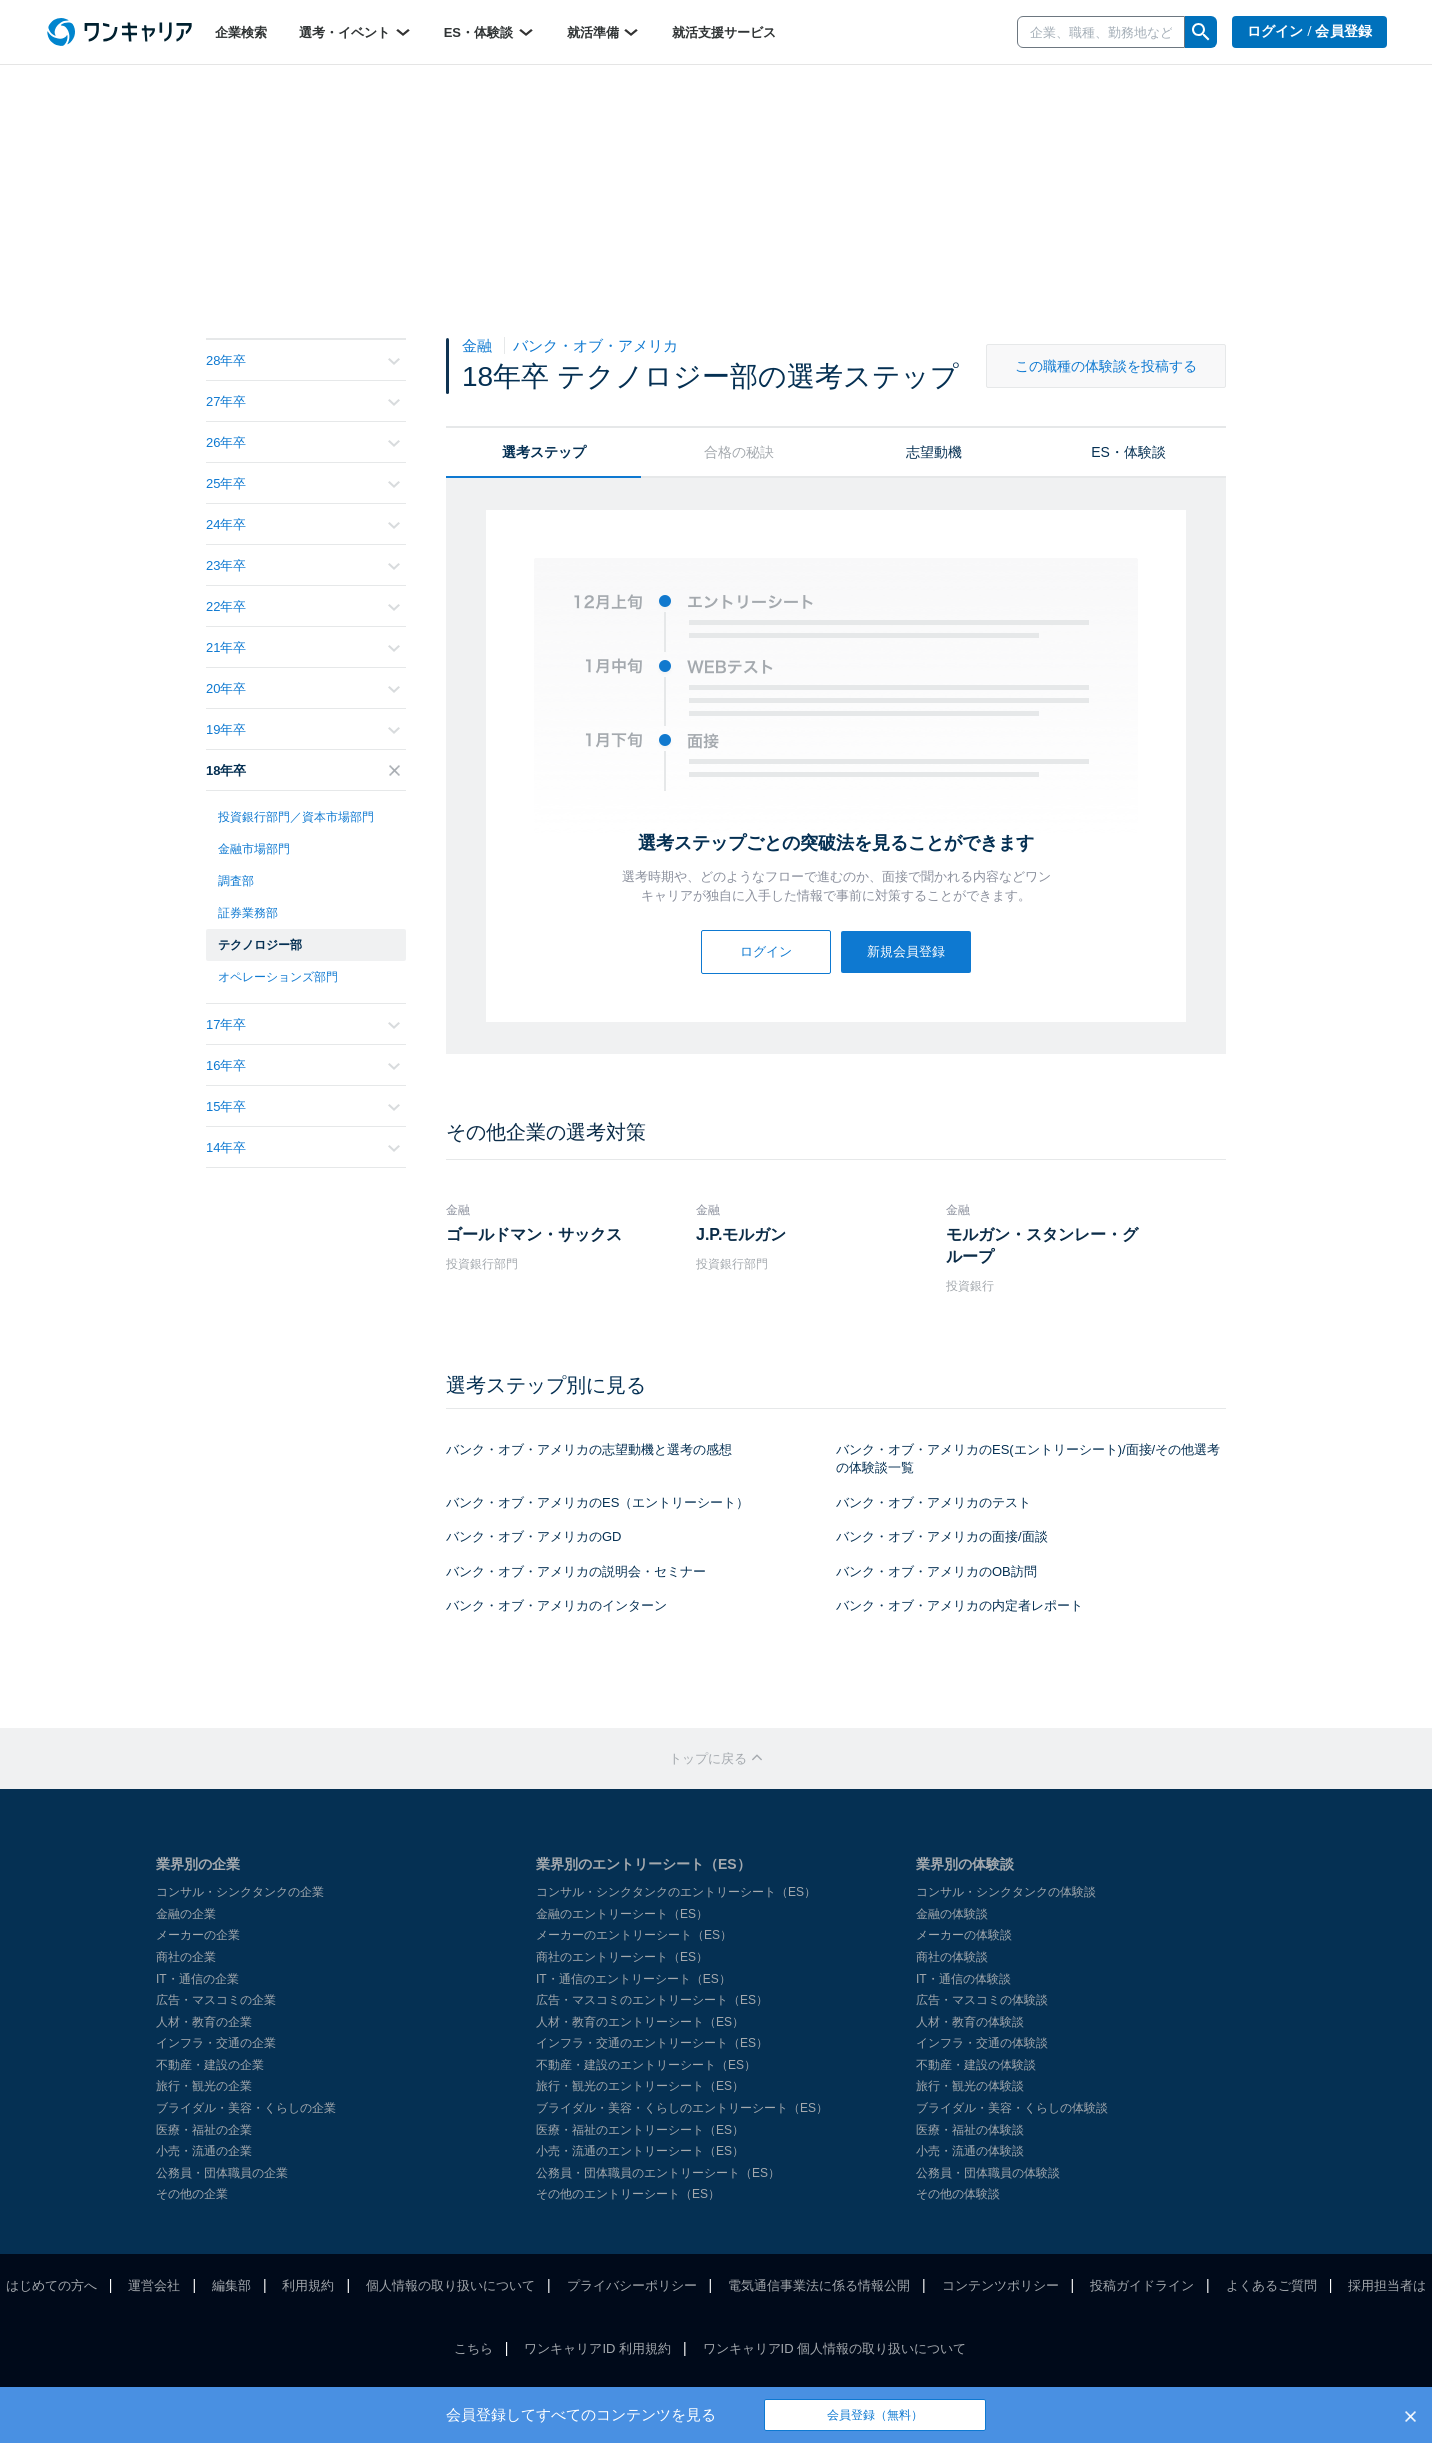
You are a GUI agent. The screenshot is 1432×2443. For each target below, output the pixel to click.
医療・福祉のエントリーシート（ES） (640, 2130)
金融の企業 (186, 1914)
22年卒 (303, 606)
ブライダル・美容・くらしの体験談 (1012, 2108)
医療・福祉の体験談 (970, 2130)
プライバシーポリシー (632, 2285)
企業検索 (241, 32)
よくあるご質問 (1271, 2285)
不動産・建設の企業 (210, 2065)
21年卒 (303, 647)
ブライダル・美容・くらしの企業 (246, 2108)
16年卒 (303, 1065)
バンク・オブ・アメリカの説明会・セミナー (576, 1571)
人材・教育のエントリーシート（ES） (640, 2022)
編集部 (231, 2285)
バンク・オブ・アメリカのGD (534, 1536)
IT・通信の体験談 (963, 1979)
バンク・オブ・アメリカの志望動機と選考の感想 (589, 1449)
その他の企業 (192, 2194)
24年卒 (303, 524)
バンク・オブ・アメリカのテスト (933, 1502)
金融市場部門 (254, 849)
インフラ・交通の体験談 (982, 2043)
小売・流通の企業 (204, 2151)
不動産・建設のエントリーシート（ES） (646, 2065)
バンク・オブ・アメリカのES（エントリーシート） (597, 1502)
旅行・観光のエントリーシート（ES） (640, 2086)
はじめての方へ (51, 2285)
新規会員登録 (906, 951)
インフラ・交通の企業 (216, 2043)
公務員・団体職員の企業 (222, 2173)
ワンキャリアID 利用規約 (597, 2348)
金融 (479, 345)
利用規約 (308, 2285)
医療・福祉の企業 (204, 2130)
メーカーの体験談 (964, 1935)
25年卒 (303, 483)
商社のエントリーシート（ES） (622, 1957)
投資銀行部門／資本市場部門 (296, 817)
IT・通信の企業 (197, 1979)
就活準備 (604, 32)
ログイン (766, 951)
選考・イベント (355, 32)
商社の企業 (186, 1957)
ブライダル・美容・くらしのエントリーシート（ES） (682, 2108)
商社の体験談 (952, 1957)
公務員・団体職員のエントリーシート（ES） (658, 2173)
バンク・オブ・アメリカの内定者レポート (959, 1605)
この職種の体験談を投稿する (1106, 366)
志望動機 (934, 452)
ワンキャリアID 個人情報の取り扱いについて (835, 2348)
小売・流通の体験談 (970, 2151)
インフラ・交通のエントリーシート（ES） (652, 2043)
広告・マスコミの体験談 (982, 2000)
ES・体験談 (489, 32)
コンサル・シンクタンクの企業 (240, 1892)
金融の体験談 (952, 1914)
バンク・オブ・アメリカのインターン (556, 1605)
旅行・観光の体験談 (970, 2086)
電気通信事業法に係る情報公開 (819, 2285)
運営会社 (154, 2285)
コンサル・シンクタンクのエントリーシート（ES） (676, 1892)
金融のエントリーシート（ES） (622, 1914)
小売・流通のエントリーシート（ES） (640, 2151)
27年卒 (303, 401)
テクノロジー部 (260, 945)
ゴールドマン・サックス (534, 1234)
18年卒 (303, 770)
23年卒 (303, 565)
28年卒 (303, 360)
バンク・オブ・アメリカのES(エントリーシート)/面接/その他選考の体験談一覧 (1028, 1459)
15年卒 (303, 1106)
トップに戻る (716, 1758)
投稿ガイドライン (1142, 2285)
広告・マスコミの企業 (216, 2000)
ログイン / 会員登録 (1310, 31)
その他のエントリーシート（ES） (628, 2194)
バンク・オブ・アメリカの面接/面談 (942, 1536)
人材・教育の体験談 (970, 2022)
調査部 (236, 881)
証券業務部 (248, 913)
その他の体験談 (958, 2194)
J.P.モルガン (741, 1234)
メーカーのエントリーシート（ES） (634, 1935)
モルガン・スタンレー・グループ (1042, 1245)
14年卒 (303, 1147)
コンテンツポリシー (1000, 2285)
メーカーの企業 (198, 1935)
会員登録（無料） (875, 2415)
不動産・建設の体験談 (976, 2065)
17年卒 (303, 1024)
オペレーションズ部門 (278, 977)
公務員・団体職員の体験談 (988, 2173)
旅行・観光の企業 (204, 2086)
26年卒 (303, 442)
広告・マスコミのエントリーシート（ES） (652, 2000)
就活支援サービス (724, 32)
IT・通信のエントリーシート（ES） (633, 1979)
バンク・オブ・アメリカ (595, 345)
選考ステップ (544, 452)
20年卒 (303, 688)
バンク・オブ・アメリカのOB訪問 (936, 1571)
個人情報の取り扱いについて (450, 2285)
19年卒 (303, 729)
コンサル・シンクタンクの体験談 (1006, 1892)
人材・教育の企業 (204, 2022)
